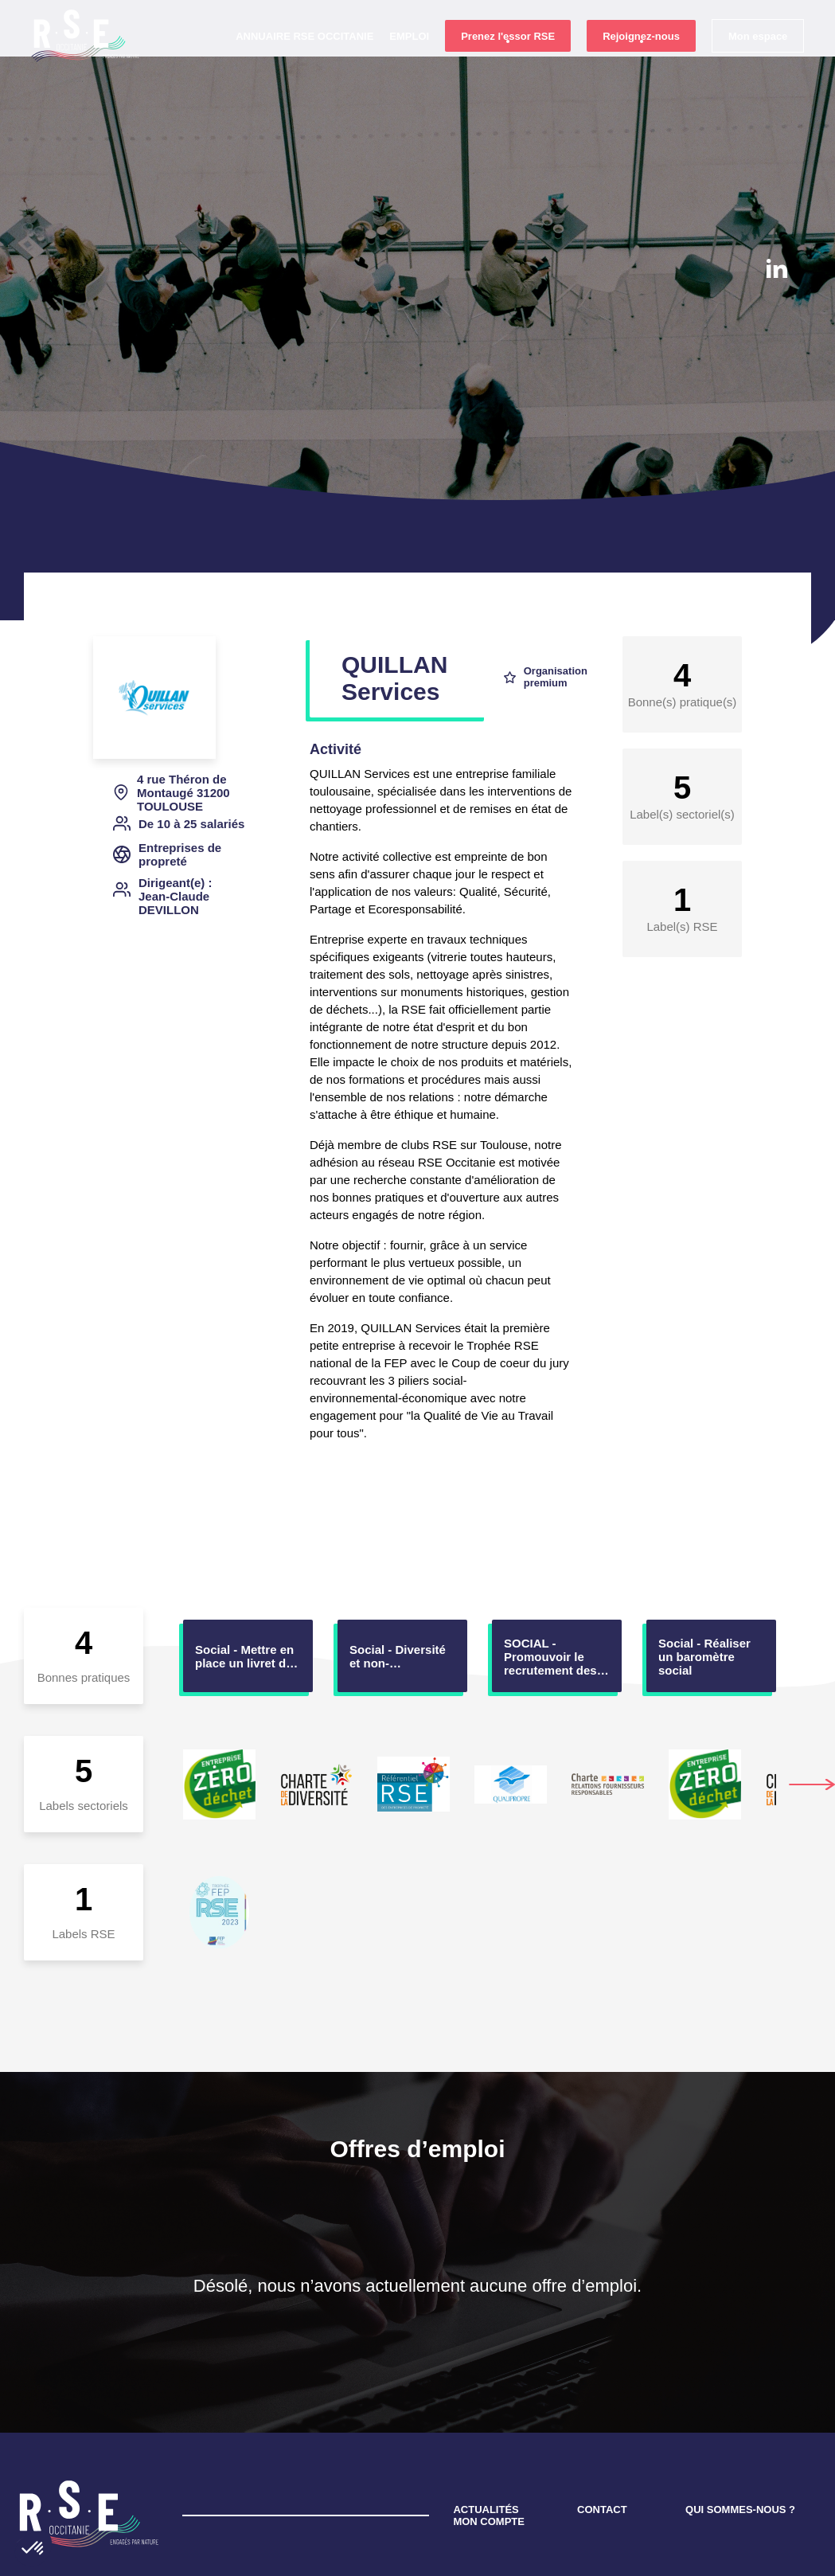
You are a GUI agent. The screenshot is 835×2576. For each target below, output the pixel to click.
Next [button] (812, 1712)
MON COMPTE (489, 2449)
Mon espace (757, 65)
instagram (776, 315)
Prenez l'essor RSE (507, 65)
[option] (248, 1583)
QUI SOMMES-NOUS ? (740, 2437)
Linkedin (777, 268)
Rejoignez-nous (640, 65)
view (248, 1583)
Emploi (408, 64)
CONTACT (602, 2437)
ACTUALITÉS (485, 2437)
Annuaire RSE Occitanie (304, 64)
